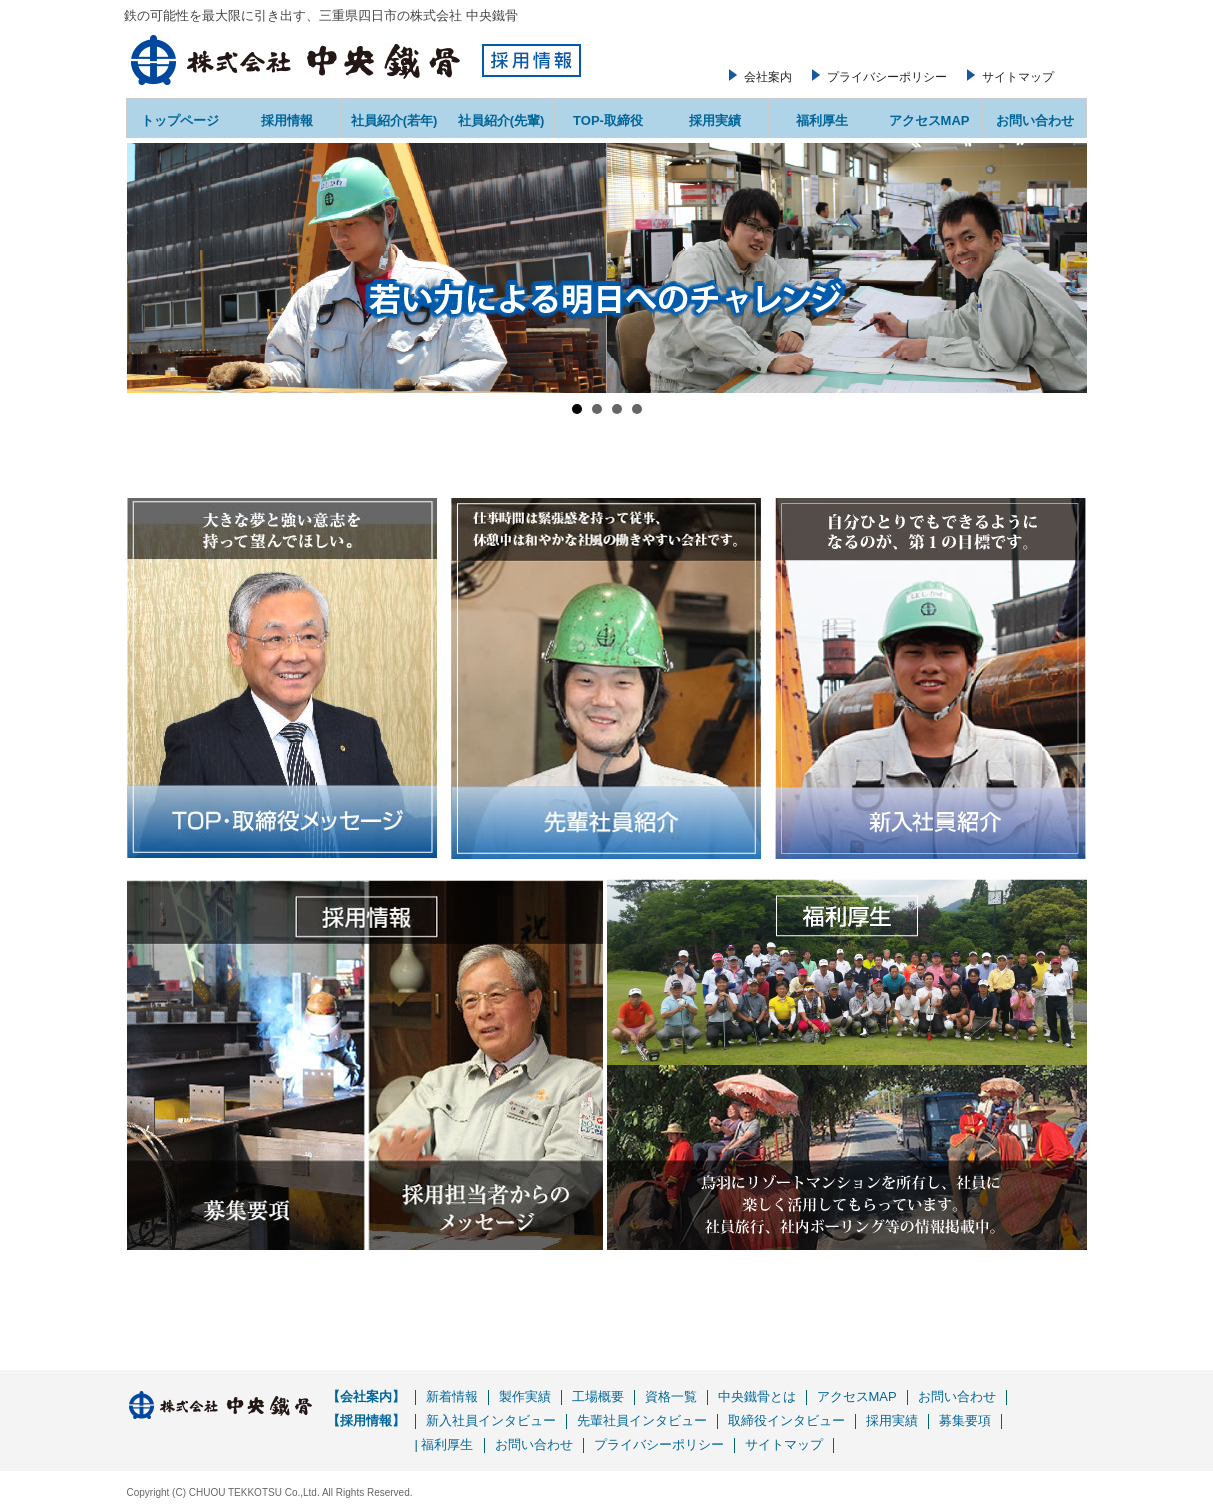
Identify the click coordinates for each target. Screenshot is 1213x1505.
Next (1061, 268)
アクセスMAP (929, 120)
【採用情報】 (366, 1420)
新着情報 (452, 1396)
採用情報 (287, 120)
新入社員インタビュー (491, 1420)
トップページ (180, 120)
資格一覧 (671, 1396)
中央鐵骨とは (757, 1396)
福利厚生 (822, 120)
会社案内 (768, 77)
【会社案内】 (366, 1396)
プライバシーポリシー (887, 77)
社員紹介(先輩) (501, 120)
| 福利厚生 (444, 1444)
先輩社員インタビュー (642, 1420)
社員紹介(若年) (394, 120)
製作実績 (525, 1396)
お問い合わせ (1035, 120)
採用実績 (715, 120)
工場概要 (598, 1396)
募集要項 (965, 1420)
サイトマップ (1018, 77)
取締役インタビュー (786, 1420)
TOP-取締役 (608, 120)
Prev (153, 268)
